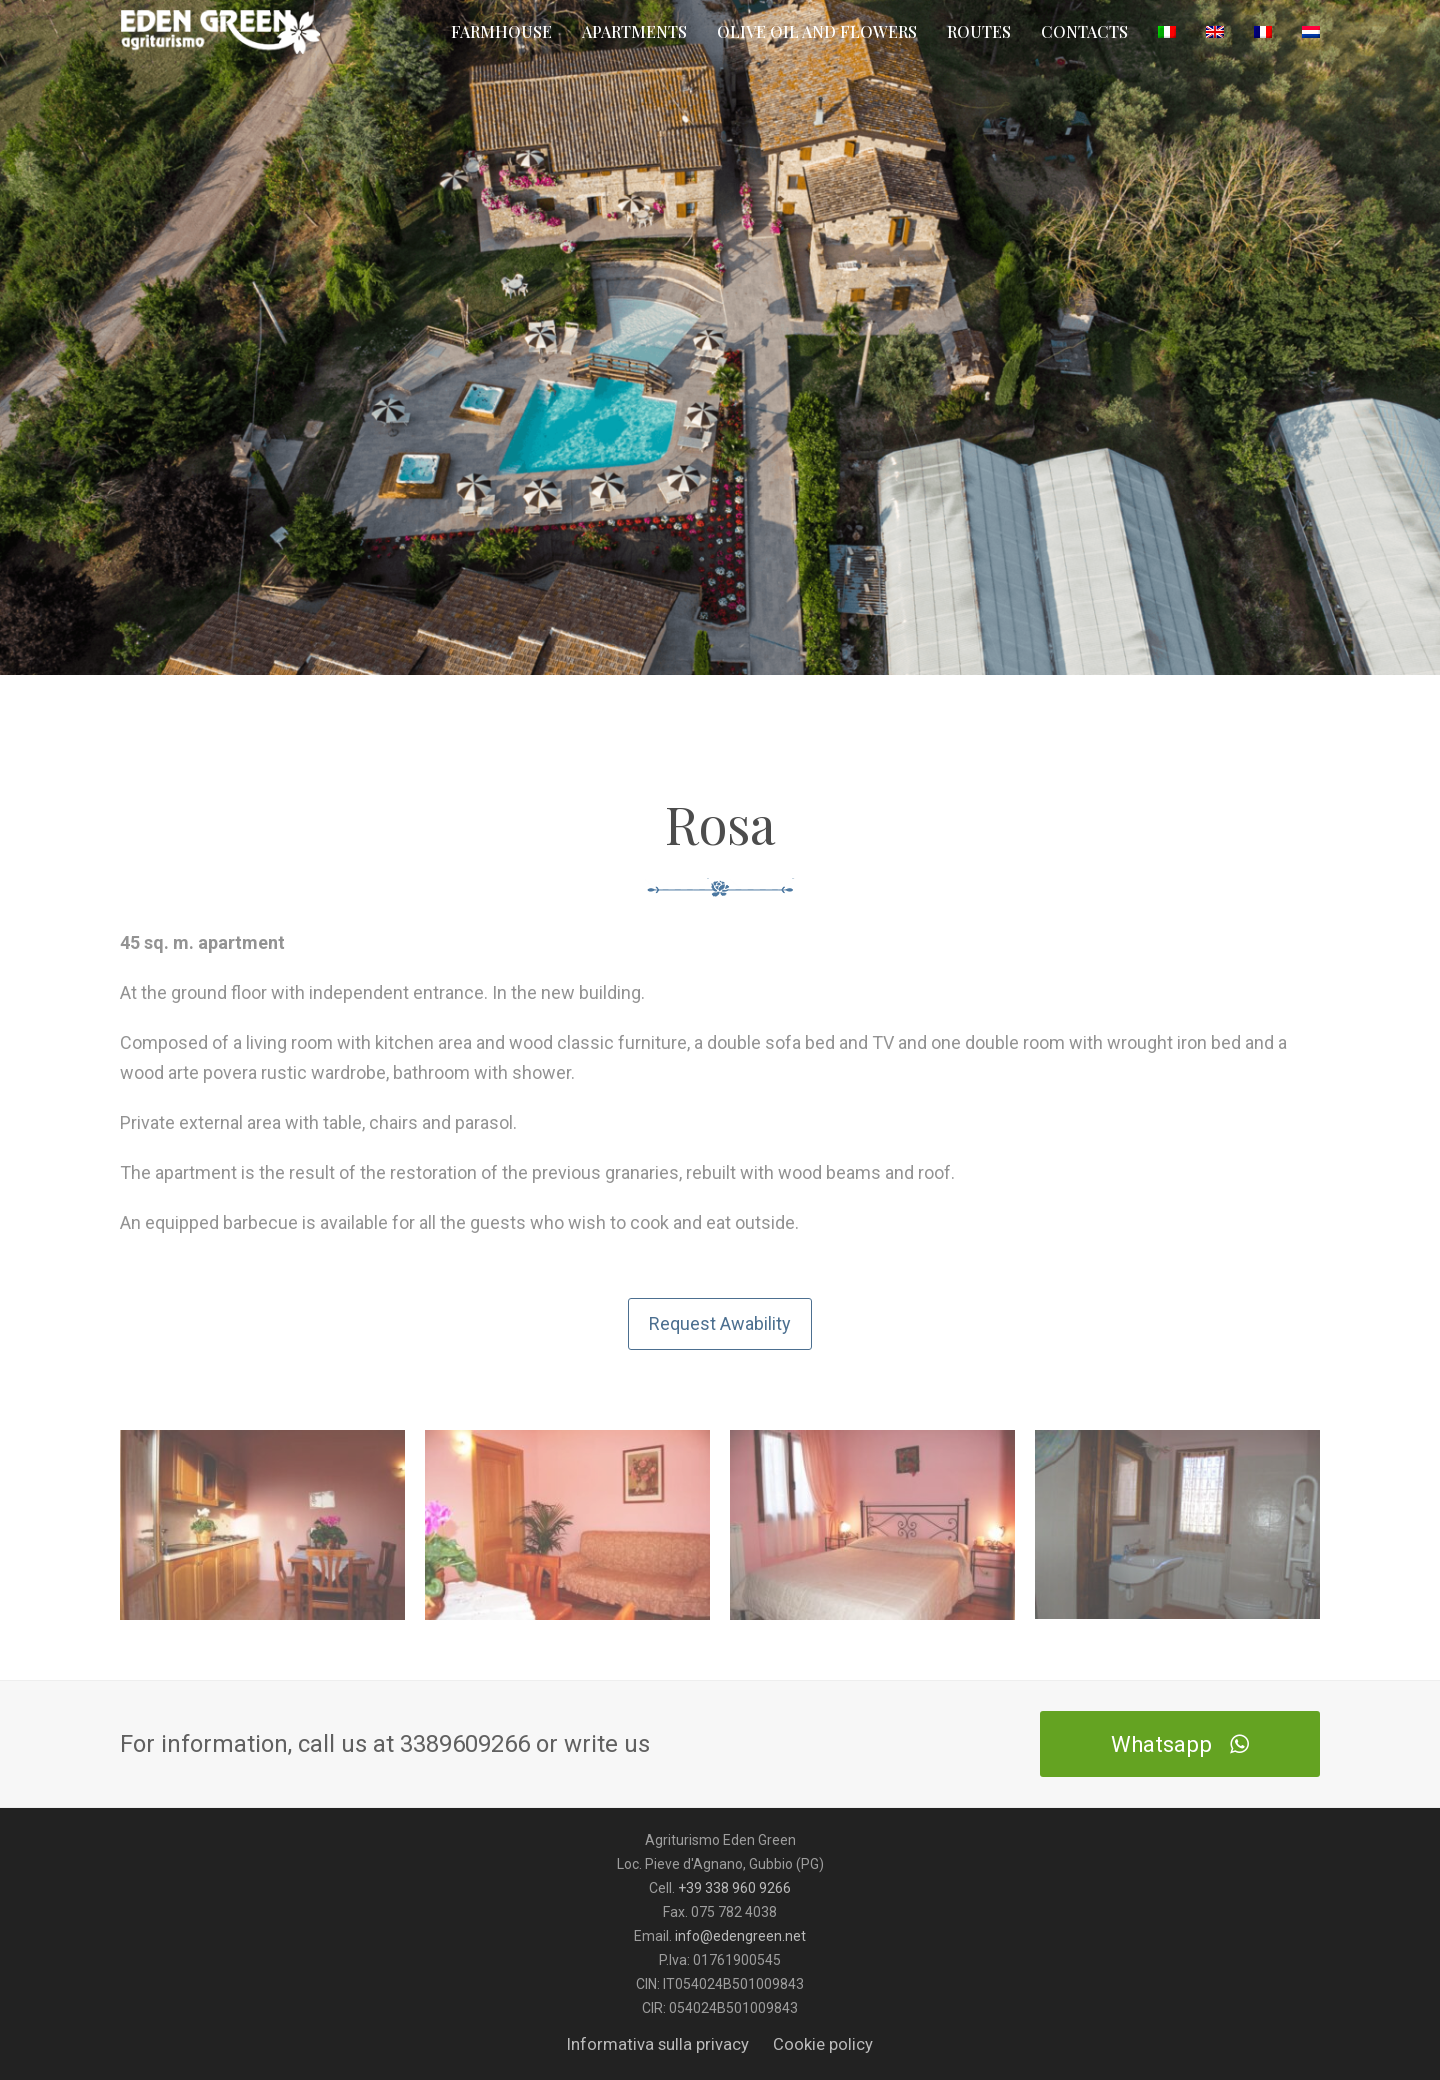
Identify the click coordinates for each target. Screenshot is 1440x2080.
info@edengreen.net (740, 1936)
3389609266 (468, 1744)
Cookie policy (823, 2044)
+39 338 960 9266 (734, 1888)
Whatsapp (1179, 1744)
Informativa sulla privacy (658, 2044)
